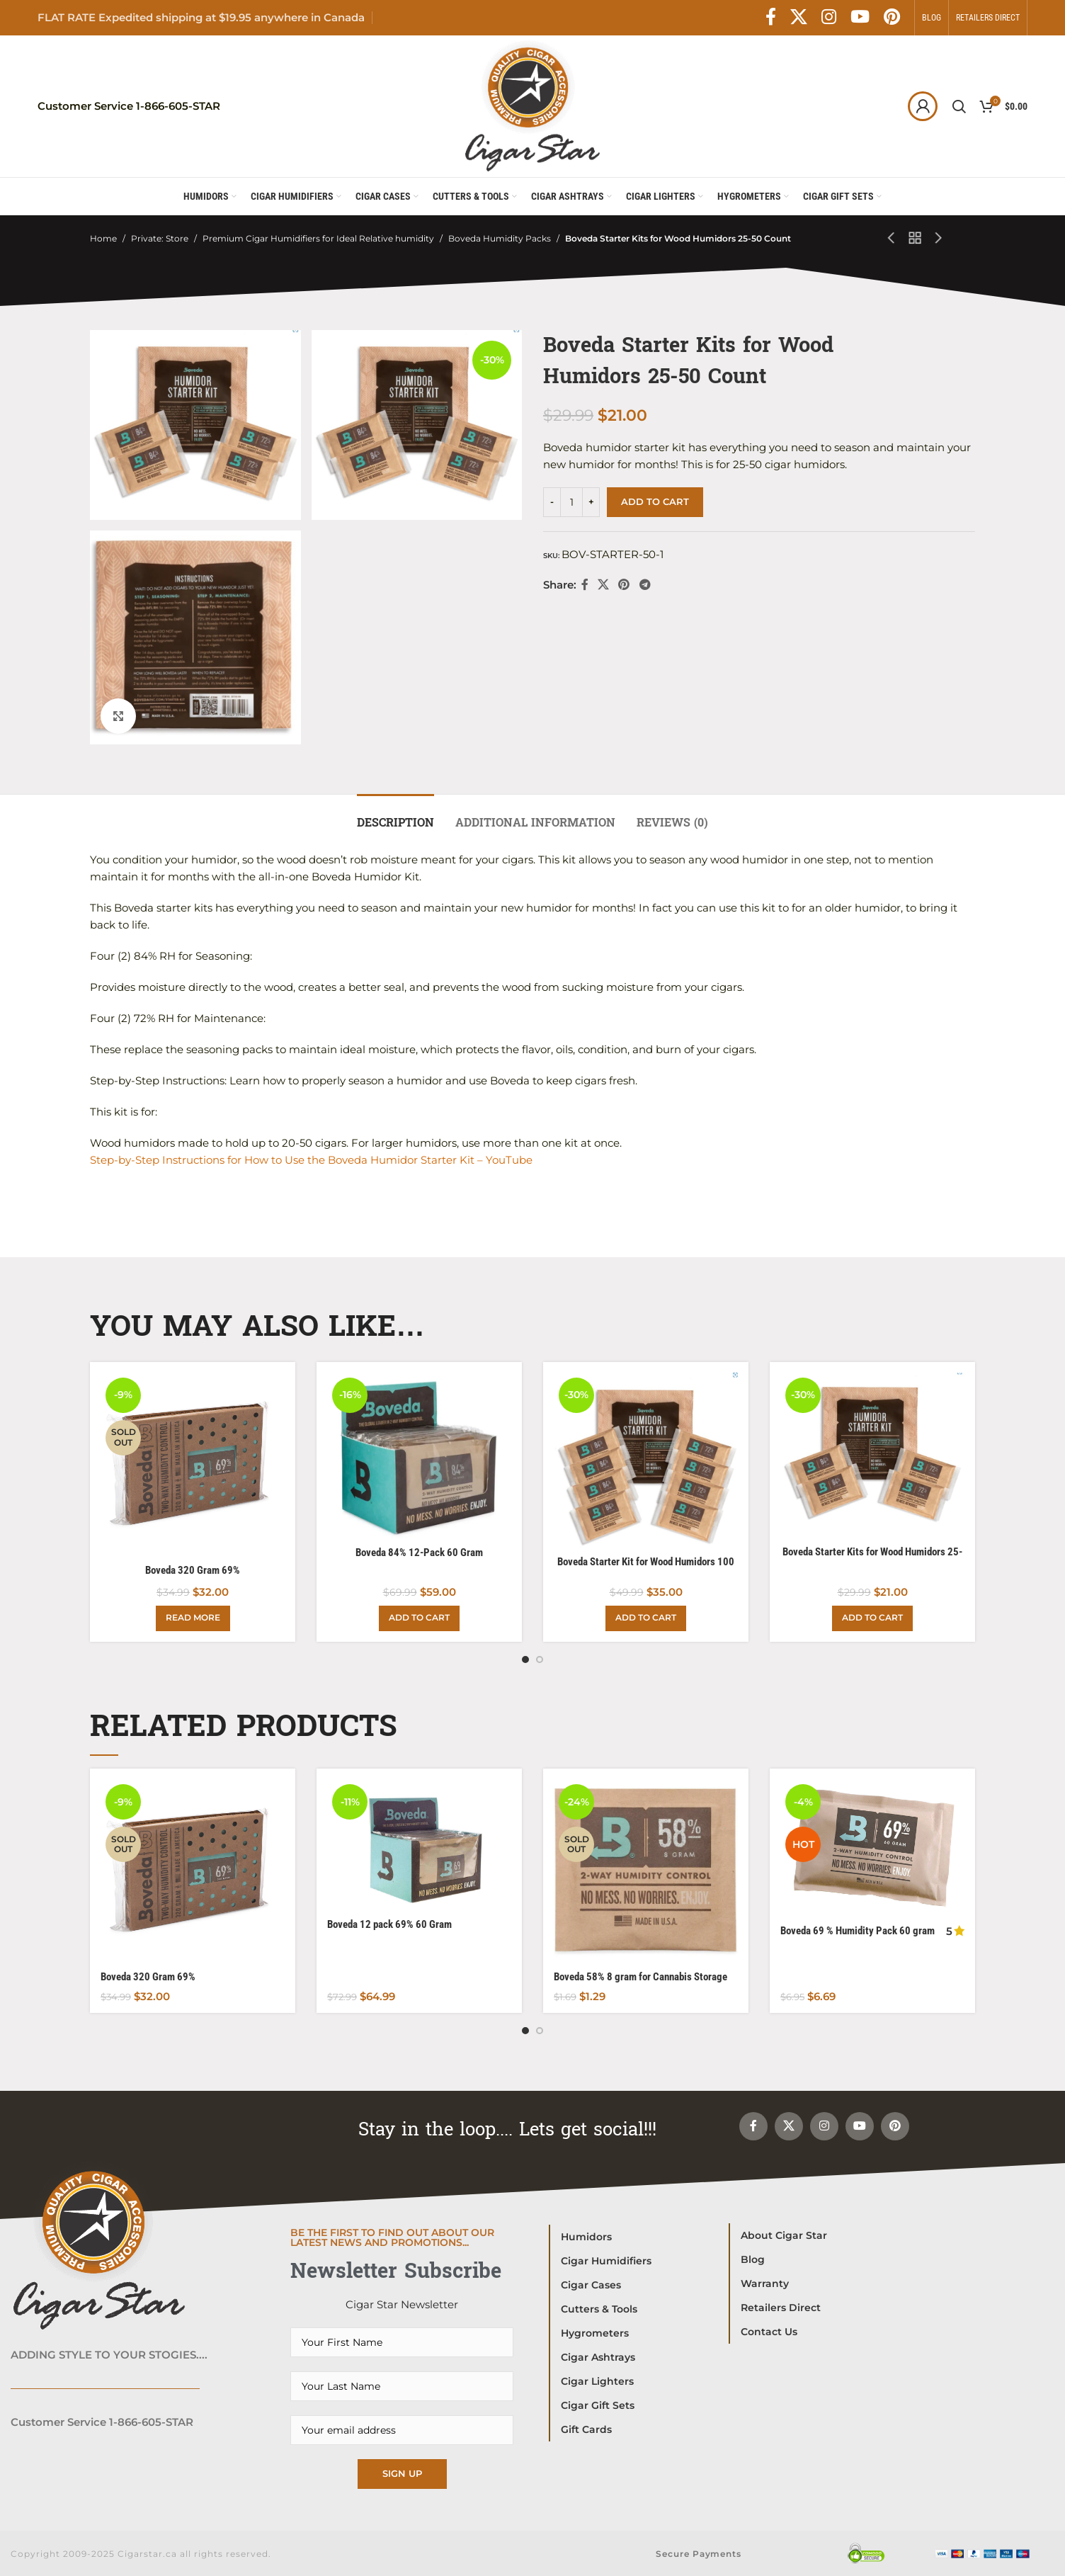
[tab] (395, 815)
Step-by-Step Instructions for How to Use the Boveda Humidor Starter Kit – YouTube (311, 1160)
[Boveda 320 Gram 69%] (193, 1465)
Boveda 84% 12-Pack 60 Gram (419, 1552)
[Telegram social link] (644, 585)
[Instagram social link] (828, 17)
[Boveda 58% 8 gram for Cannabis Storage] (646, 1871)
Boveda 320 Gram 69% (192, 1570)
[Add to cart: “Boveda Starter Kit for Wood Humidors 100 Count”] (645, 1618)
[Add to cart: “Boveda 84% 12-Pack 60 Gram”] (419, 1618)
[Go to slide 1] (525, 1659)
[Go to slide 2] (539, 1659)
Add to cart (655, 501)
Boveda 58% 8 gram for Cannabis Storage (640, 1976)
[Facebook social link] (770, 17)
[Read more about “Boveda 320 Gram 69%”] (193, 1618)
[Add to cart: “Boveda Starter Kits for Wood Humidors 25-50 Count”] (872, 1618)
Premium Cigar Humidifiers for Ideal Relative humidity (318, 238)
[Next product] (939, 239)
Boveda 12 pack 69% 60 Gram (389, 1924)
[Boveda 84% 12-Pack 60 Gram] (419, 1456)
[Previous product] (891, 239)
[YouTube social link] (860, 17)
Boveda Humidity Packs (499, 238)
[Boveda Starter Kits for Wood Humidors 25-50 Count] (872, 1455)
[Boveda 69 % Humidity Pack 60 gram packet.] (872, 1847)
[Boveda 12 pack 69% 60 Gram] (419, 1845)
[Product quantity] (571, 502)
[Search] (959, 106)
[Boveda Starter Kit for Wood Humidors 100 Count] (646, 1460)
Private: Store (159, 238)
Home (103, 238)
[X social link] (798, 17)
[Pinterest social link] (892, 17)
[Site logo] (532, 105)
